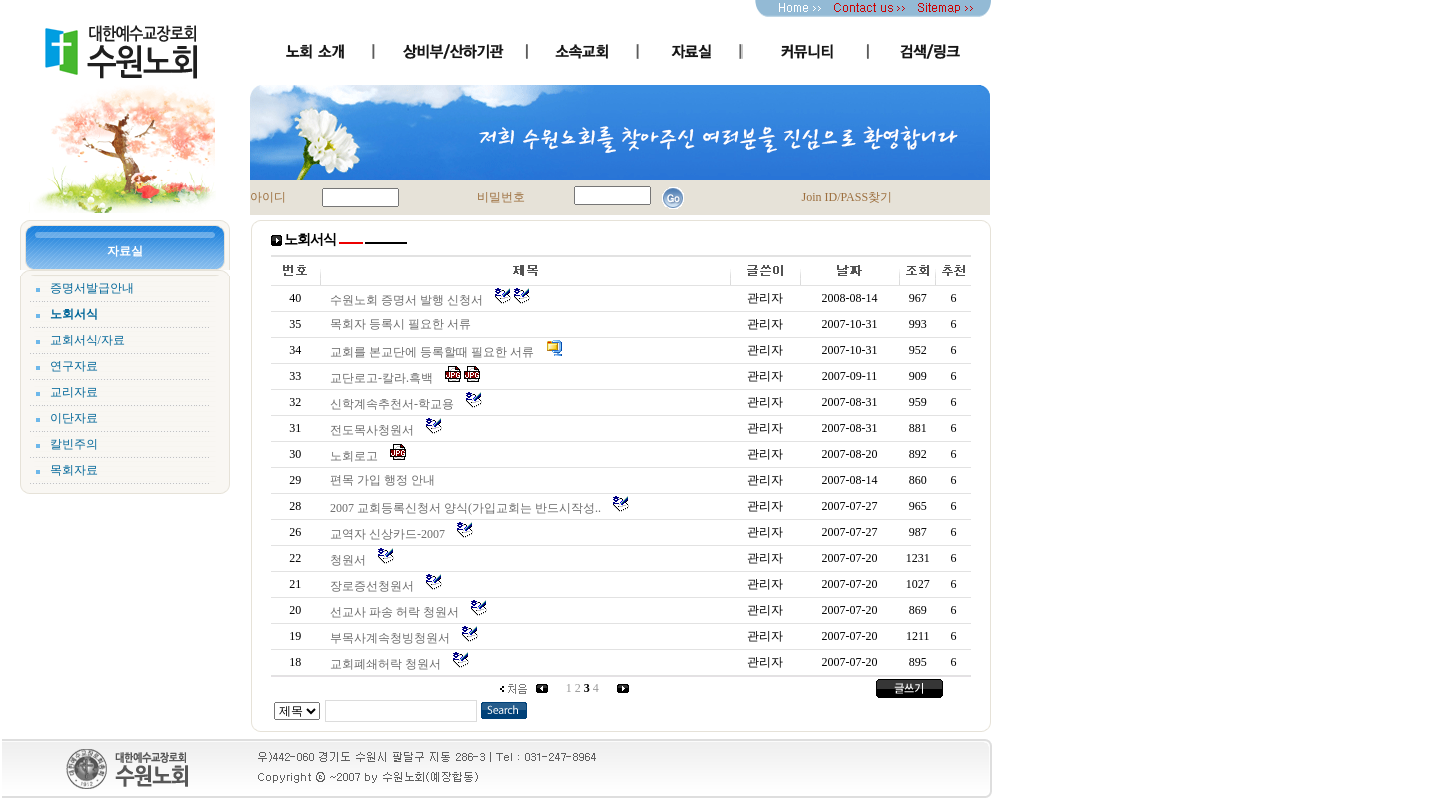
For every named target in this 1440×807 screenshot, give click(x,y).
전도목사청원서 (375, 430)
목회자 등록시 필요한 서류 (403, 324)
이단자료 (74, 418)
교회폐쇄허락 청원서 (388, 664)
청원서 (351, 560)
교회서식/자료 (87, 340)
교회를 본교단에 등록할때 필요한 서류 (435, 352)
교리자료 (74, 392)
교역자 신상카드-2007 (390, 534)
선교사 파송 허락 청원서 (397, 612)
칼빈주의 (74, 444)
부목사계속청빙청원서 (393, 638)
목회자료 (74, 470)
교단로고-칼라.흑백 (384, 378)
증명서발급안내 (92, 288)
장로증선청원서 (375, 586)
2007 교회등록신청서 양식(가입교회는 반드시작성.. (468, 508)
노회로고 (357, 456)
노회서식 (74, 314)
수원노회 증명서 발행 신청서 (409, 300)
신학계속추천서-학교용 (395, 404)
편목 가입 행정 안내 (385, 480)
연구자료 (74, 366)
